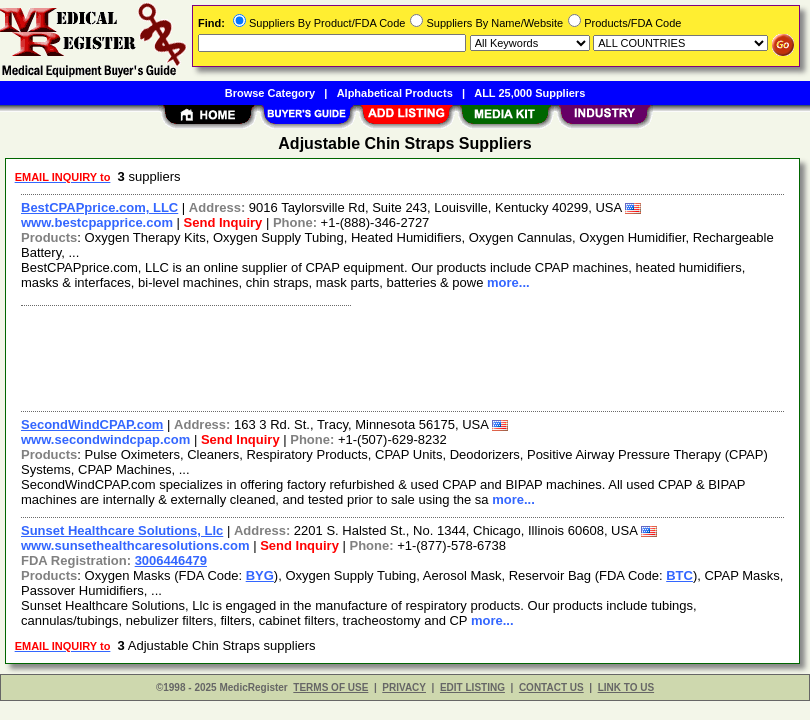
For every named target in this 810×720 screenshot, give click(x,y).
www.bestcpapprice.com (97, 222)
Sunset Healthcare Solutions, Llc (122, 530)
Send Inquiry (223, 222)
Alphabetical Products (395, 93)
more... (508, 282)
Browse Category (270, 93)
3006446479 (171, 560)
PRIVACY (404, 687)
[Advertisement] (398, 356)
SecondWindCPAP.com (92, 424)
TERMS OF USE (330, 687)
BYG (260, 575)
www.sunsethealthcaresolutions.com (135, 545)
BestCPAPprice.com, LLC (99, 207)
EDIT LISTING (472, 687)
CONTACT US (551, 687)
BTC (679, 575)
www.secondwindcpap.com (105, 439)
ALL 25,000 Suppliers (529, 93)
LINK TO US (626, 687)
